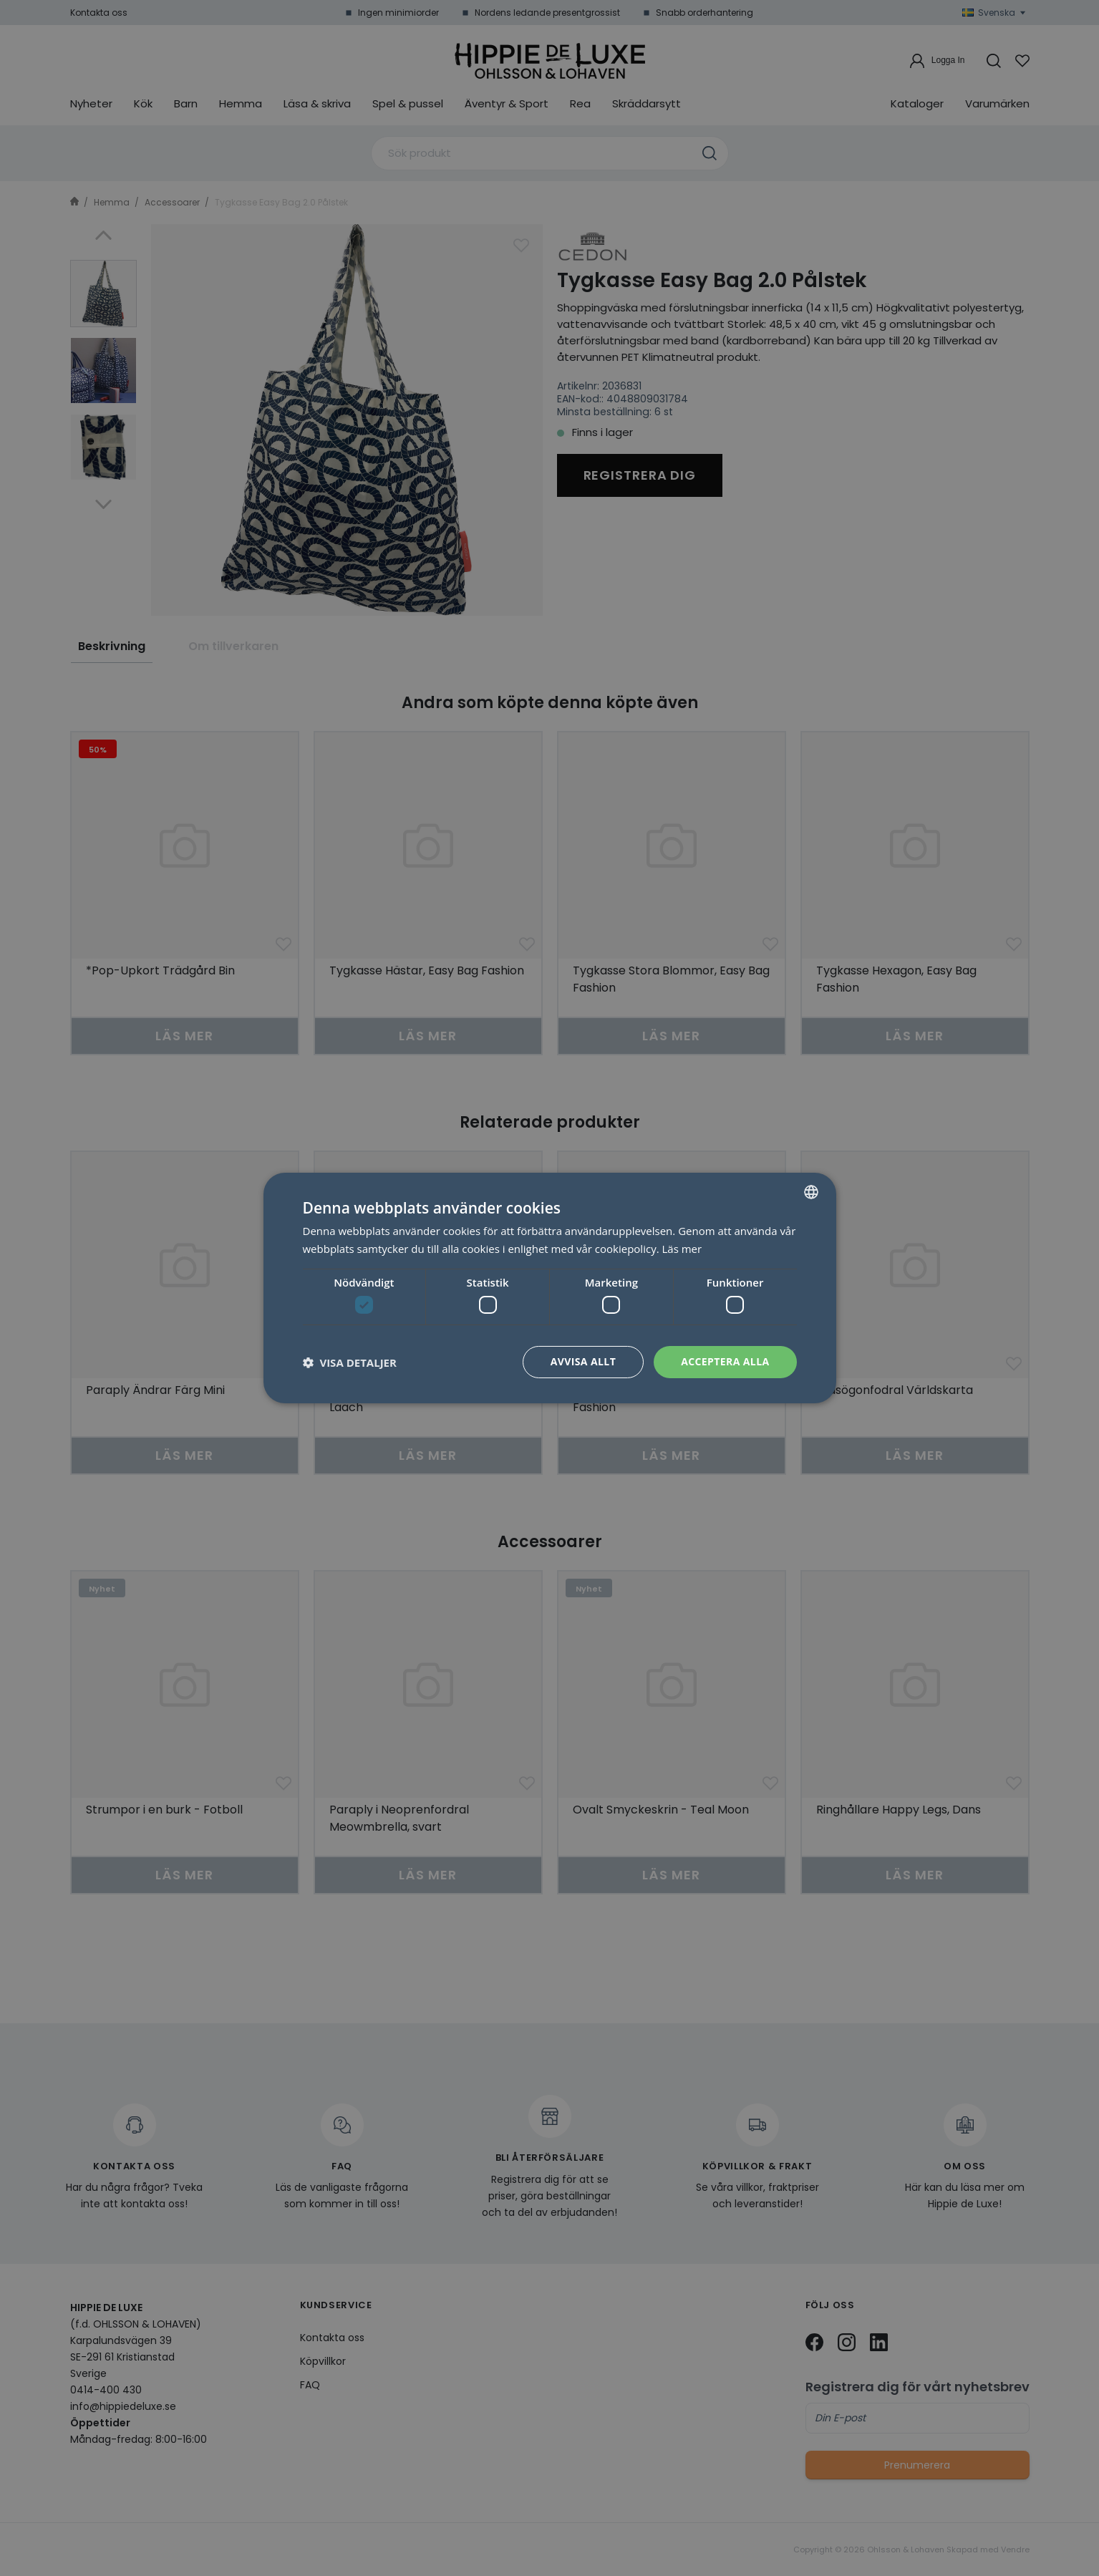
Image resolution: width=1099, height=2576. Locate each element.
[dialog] (549, 1288)
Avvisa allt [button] (583, 1361)
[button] (350, 1362)
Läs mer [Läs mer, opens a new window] (682, 1248)
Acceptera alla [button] (725, 1361)
